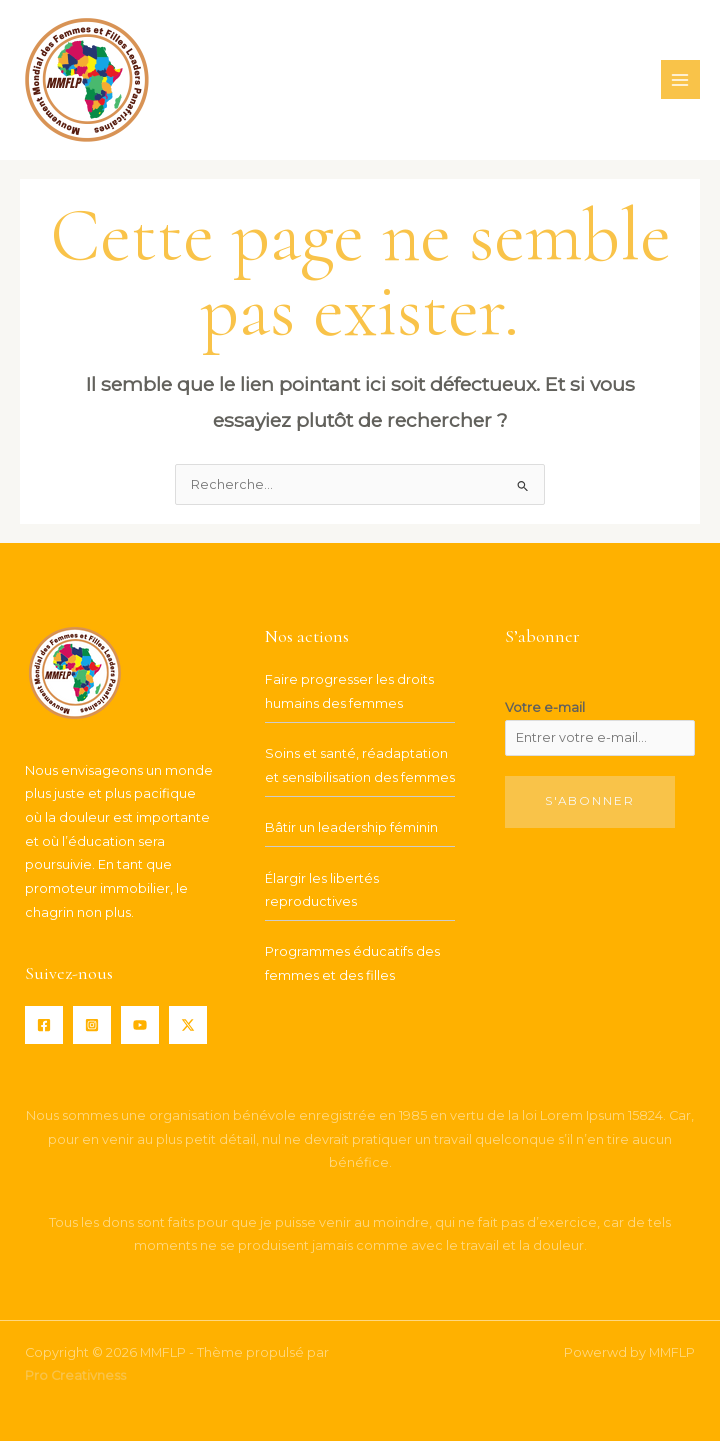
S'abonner (590, 801)
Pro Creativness (75, 1375)
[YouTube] (140, 1025)
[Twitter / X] (188, 1025)
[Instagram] (92, 1025)
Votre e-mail (545, 707)
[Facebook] (44, 1025)
